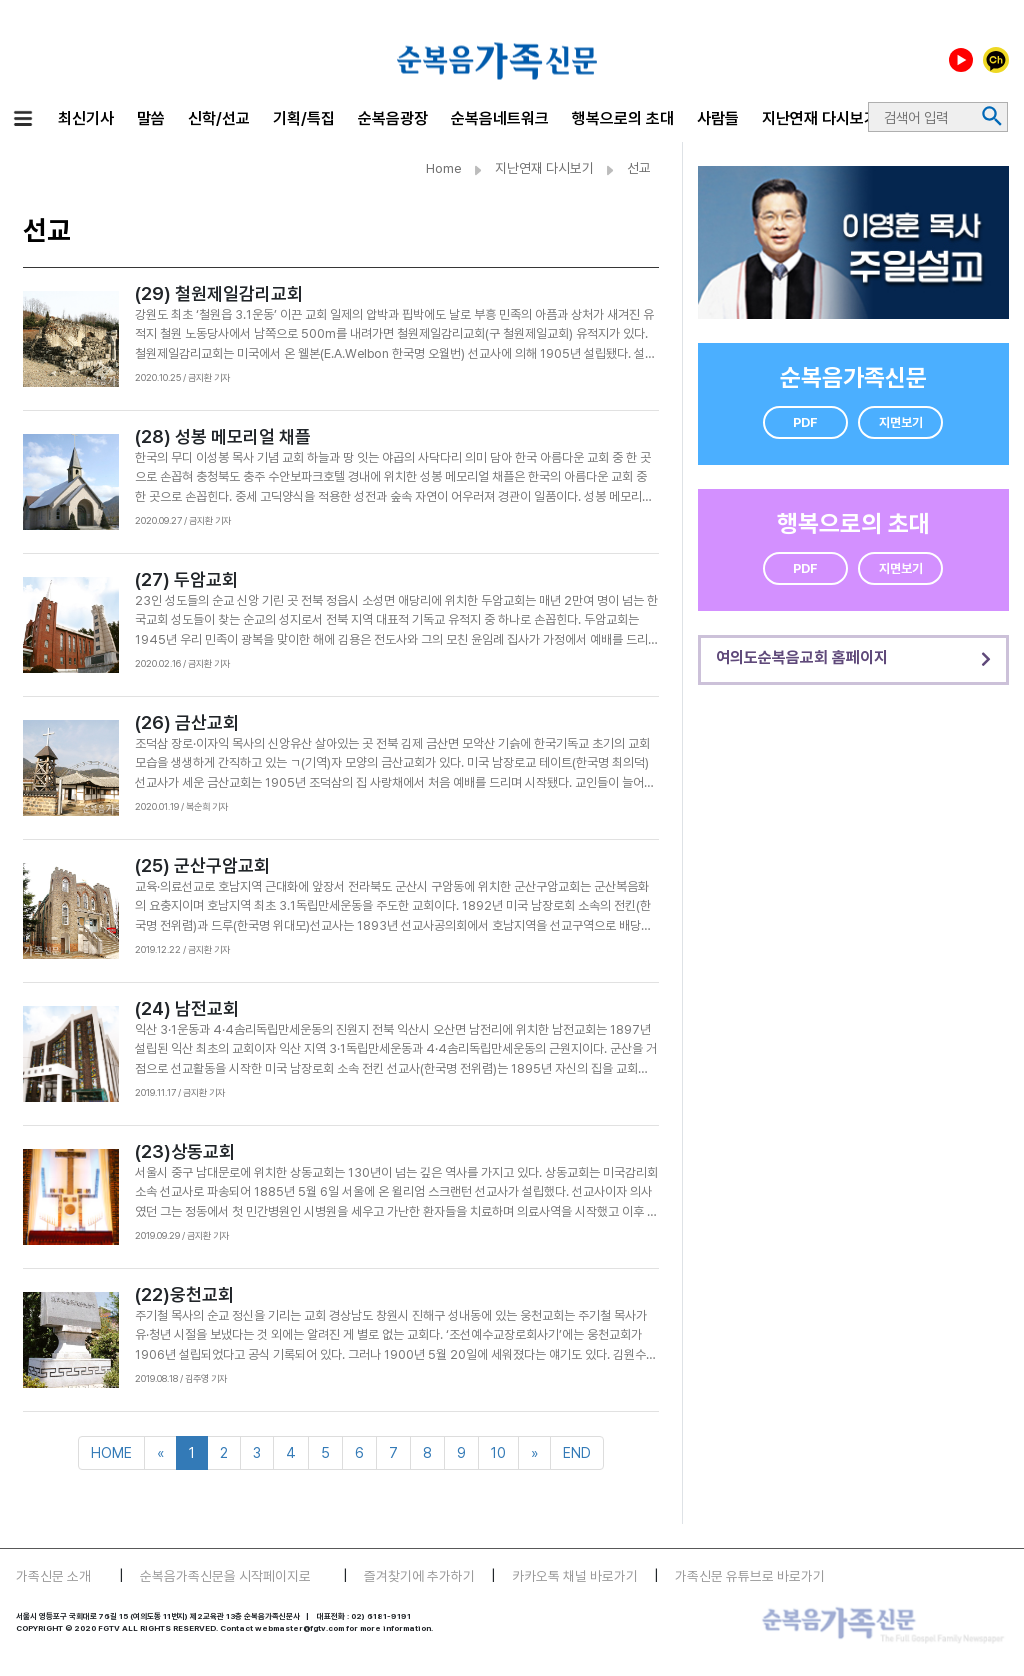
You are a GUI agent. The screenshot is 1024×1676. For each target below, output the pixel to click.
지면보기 (901, 422)
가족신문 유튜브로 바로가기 (750, 1576)
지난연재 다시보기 (820, 118)
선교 (639, 168)
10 (498, 1452)
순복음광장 (393, 118)
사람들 (718, 118)
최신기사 (86, 118)
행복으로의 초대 (623, 118)
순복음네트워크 (500, 118)
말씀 (151, 118)
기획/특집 (304, 118)
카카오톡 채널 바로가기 (575, 1576)
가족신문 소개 (53, 1576)
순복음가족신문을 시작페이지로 (225, 1576)
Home (444, 168)
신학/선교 (219, 118)
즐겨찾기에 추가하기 (419, 1576)
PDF (805, 422)
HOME (111, 1452)
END (577, 1452)
